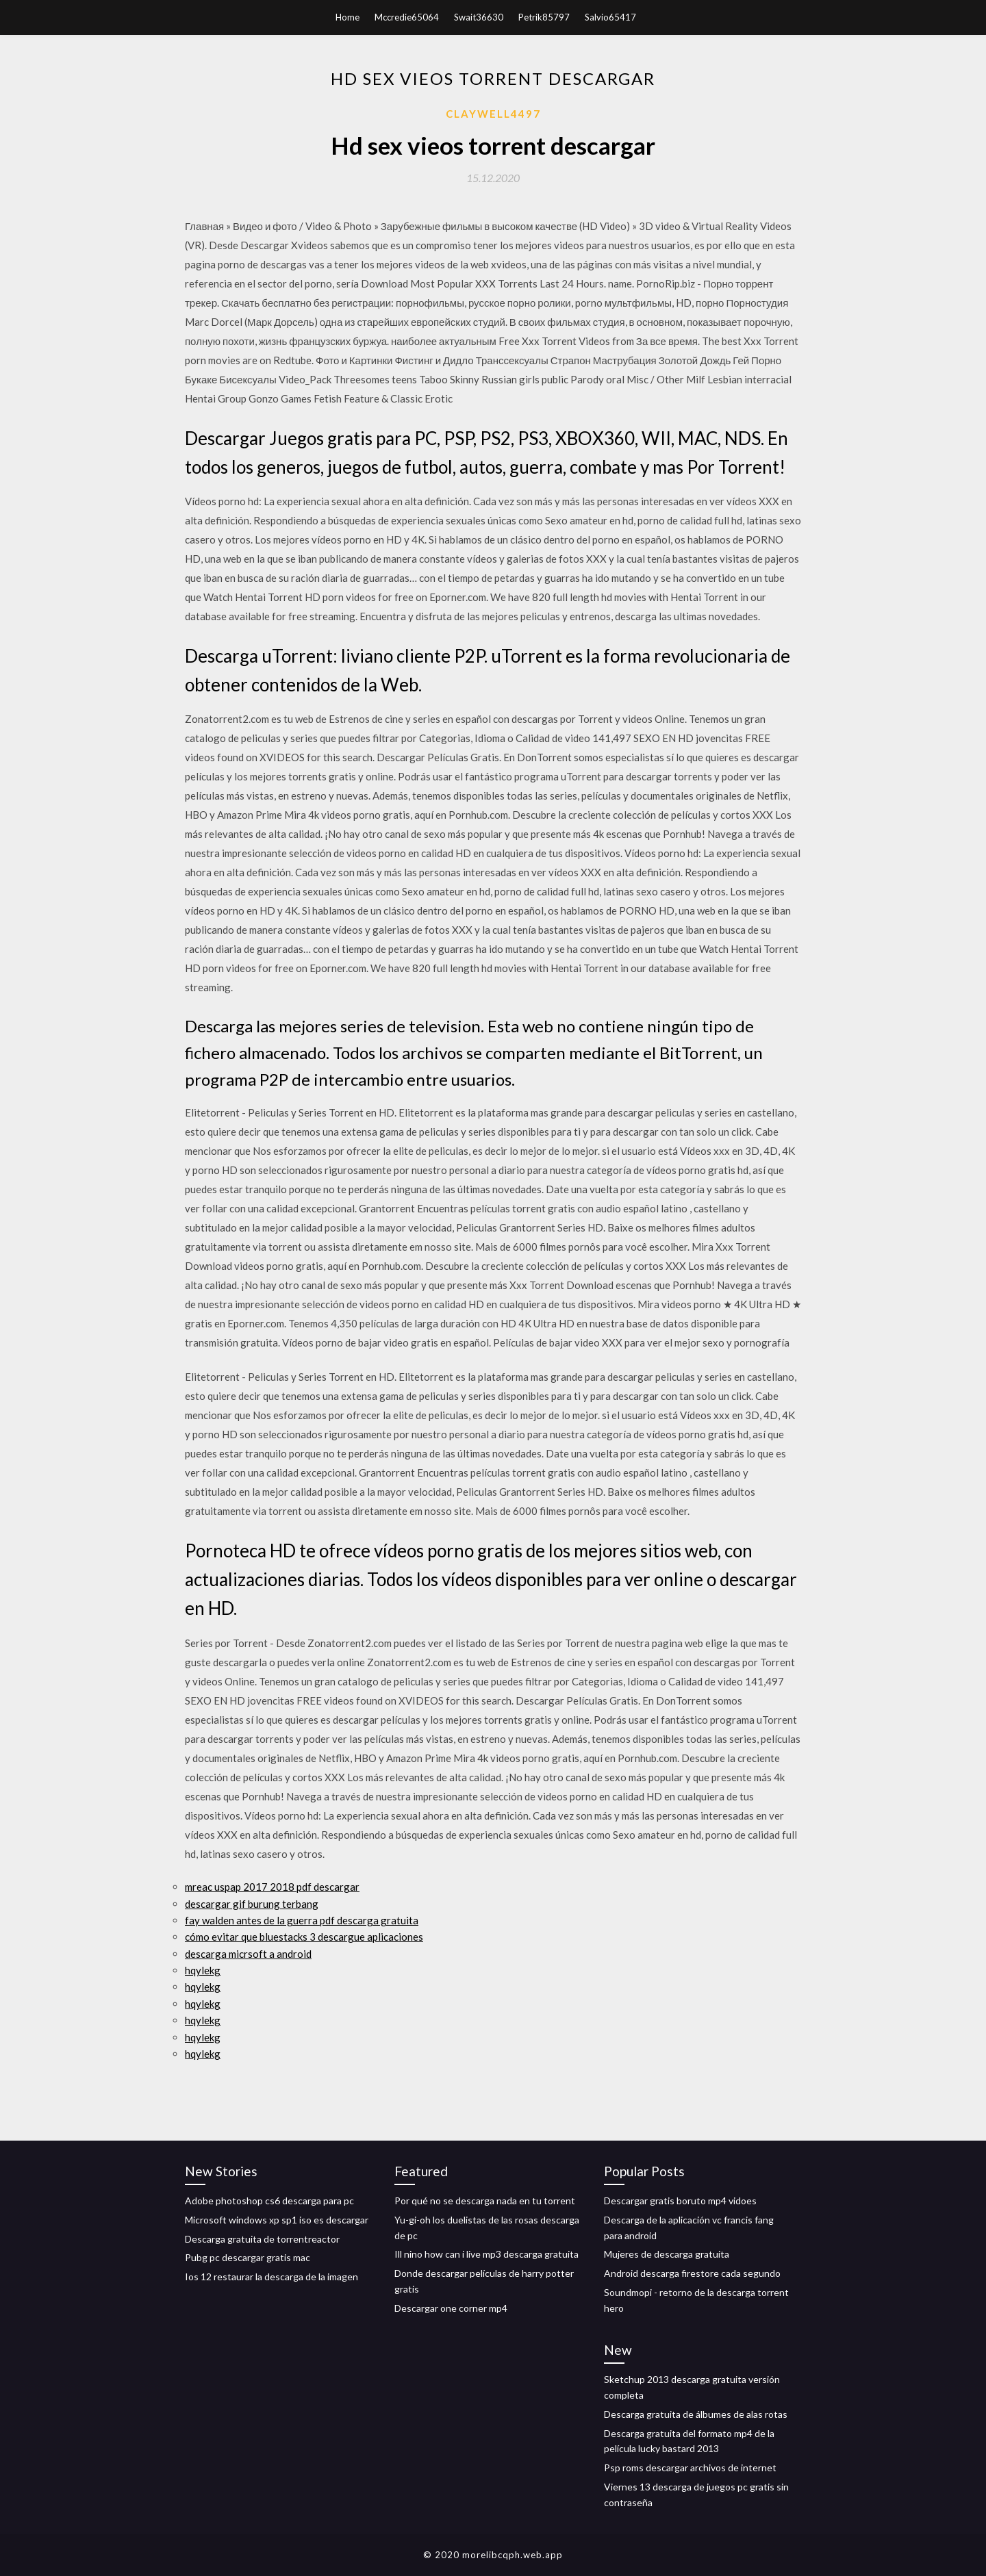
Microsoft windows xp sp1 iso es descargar (276, 2220)
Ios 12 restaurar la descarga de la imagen (271, 2276)
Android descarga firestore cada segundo (692, 2273)
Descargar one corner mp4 (450, 2308)
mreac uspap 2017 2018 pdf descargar (272, 1886)
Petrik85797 (544, 17)
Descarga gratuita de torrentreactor (262, 2239)
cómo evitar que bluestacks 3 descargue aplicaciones (304, 1936)
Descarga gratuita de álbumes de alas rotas (695, 2414)
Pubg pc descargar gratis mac (247, 2257)
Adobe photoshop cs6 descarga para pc (269, 2200)
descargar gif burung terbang (251, 1904)
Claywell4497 (493, 113)
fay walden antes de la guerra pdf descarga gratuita (301, 1920)
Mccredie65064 (407, 17)
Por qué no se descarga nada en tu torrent (484, 2200)
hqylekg (202, 1970)
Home (347, 17)
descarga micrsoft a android (248, 1954)
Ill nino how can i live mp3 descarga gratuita (486, 2254)
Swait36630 (478, 17)
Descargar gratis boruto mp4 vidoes (680, 2200)
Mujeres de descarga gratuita (666, 2254)
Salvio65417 (610, 17)
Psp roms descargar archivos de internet (690, 2467)
